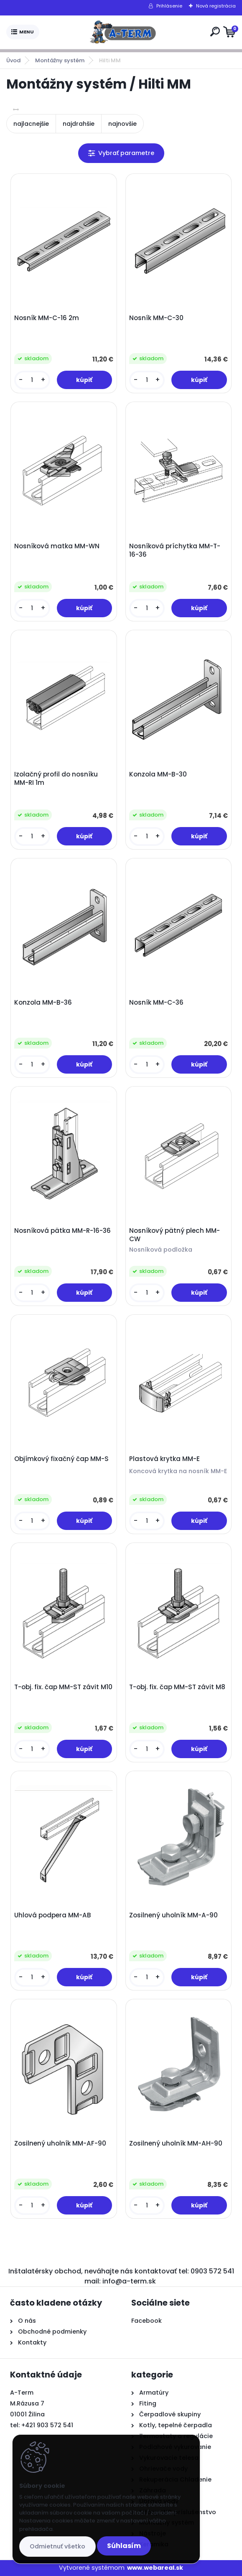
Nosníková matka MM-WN (56, 546)
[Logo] (122, 32)
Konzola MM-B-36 (43, 1002)
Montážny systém (59, 60)
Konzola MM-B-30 (158, 774)
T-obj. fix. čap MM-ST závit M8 (177, 1687)
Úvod (13, 60)
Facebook (146, 2320)
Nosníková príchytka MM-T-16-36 (174, 550)
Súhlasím (124, 2546)
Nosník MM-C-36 (156, 1002)
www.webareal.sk (155, 2567)
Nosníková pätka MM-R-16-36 (62, 1231)
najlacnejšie (31, 124)
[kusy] (32, 380)
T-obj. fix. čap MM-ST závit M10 (63, 1687)
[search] (215, 31)
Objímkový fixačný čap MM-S (61, 1459)
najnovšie (122, 124)
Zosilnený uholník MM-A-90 (173, 1915)
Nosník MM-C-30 (156, 318)
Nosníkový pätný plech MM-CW (174, 1235)
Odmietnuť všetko (57, 2546)
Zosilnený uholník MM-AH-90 (175, 2143)
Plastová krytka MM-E (164, 1459)
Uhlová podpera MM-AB (52, 1915)
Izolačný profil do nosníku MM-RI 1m (56, 778)
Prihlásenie (169, 6)
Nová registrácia (216, 6)
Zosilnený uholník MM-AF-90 (60, 2143)
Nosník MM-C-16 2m (46, 318)
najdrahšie (78, 124)
